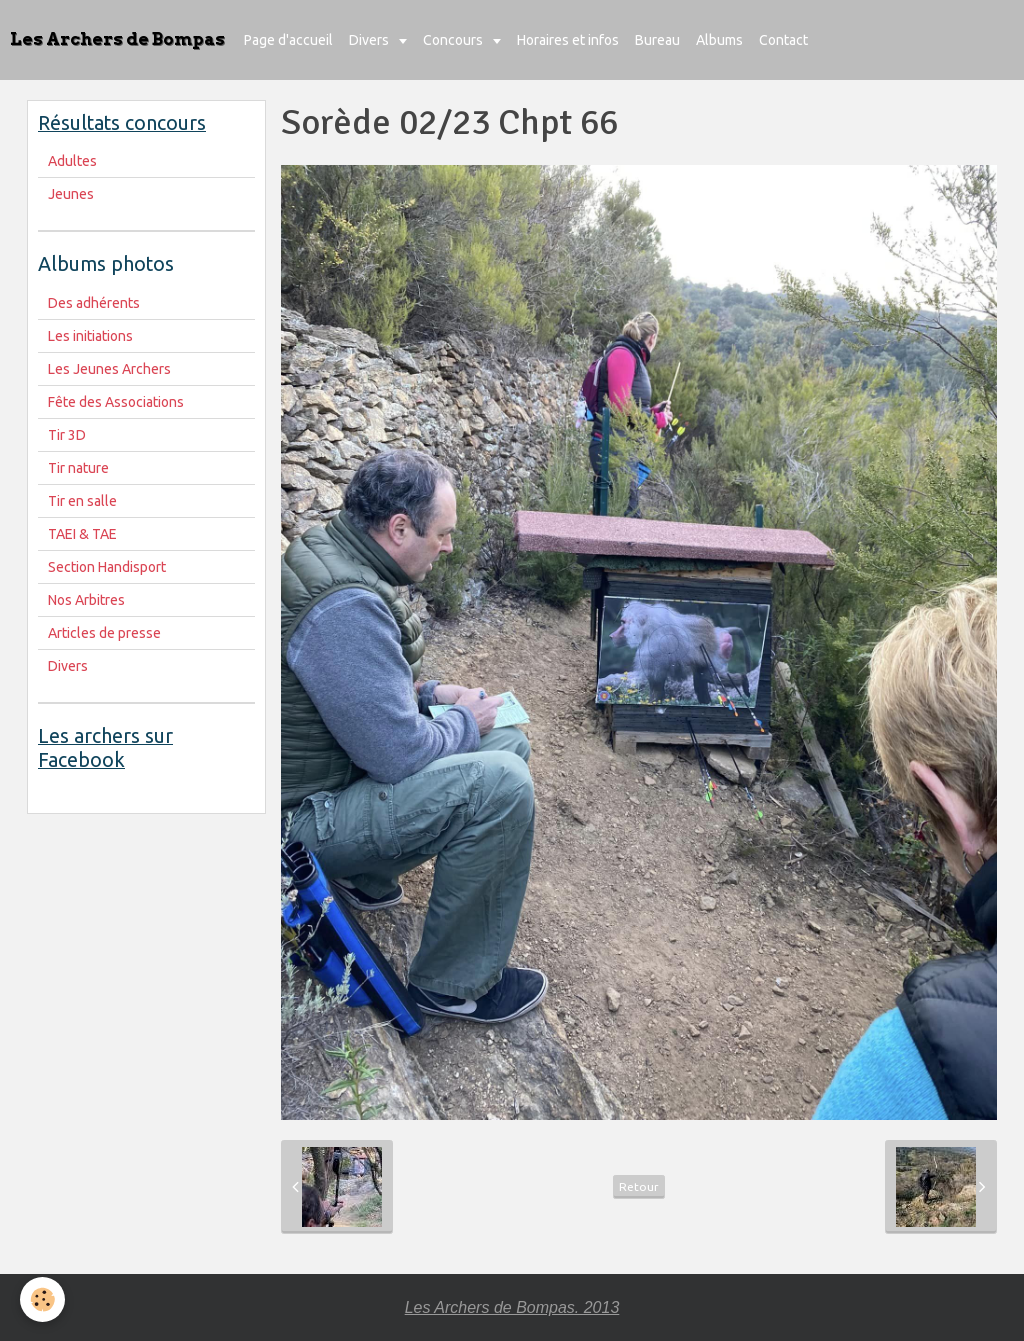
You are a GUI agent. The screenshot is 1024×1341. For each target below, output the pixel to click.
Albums (719, 40)
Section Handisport (107, 567)
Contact (783, 40)
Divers (370, 40)
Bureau (657, 40)
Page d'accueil (288, 40)
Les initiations (90, 336)
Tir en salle (82, 501)
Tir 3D (67, 435)
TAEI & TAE (82, 534)
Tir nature (78, 468)
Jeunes (71, 194)
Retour (639, 1186)
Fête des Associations (116, 402)
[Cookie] (42, 1299)
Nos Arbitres (86, 600)
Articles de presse (104, 633)
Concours (454, 40)
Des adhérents (94, 303)
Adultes (72, 161)
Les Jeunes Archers (109, 369)
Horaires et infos (568, 40)
